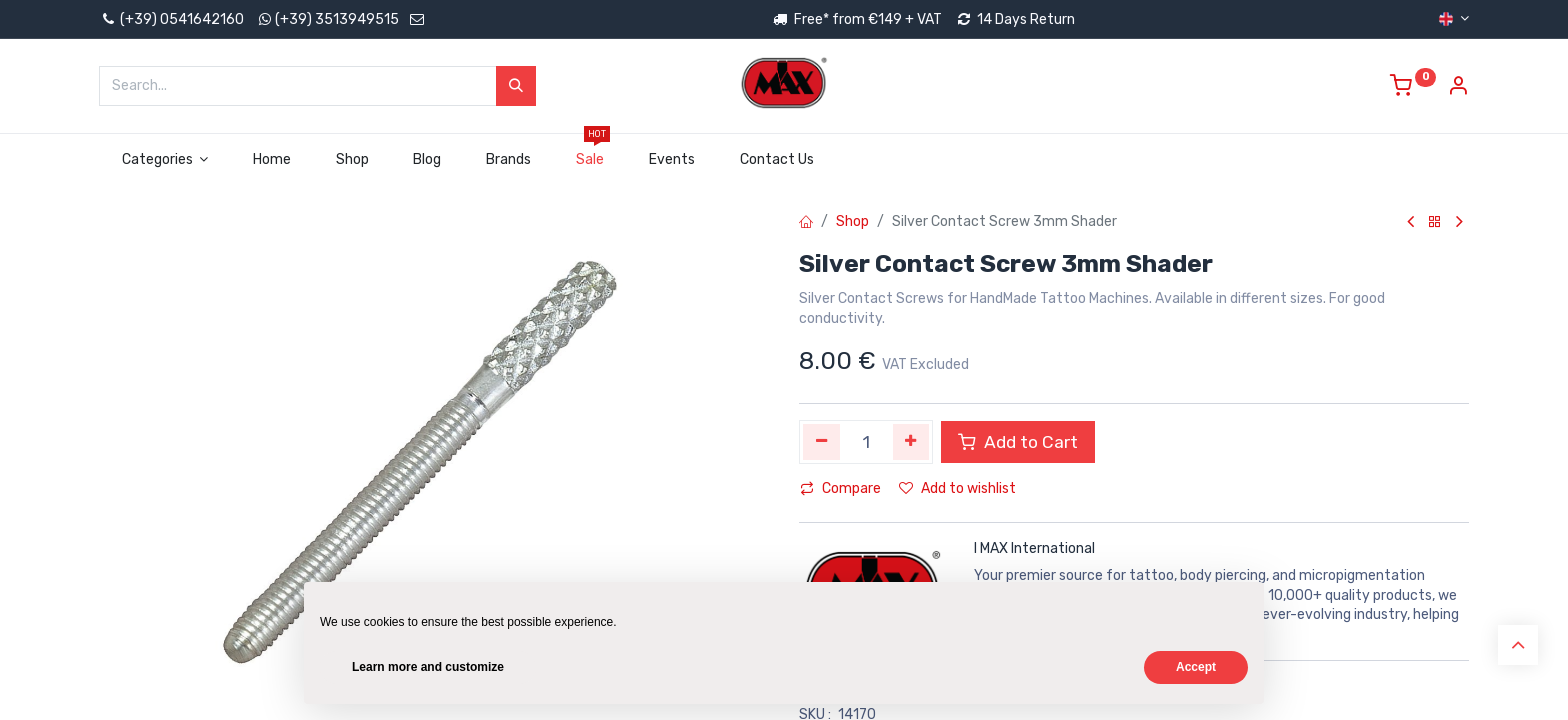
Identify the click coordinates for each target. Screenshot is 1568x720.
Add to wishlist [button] (957, 488)
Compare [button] (840, 488)
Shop (852, 221)
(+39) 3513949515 (337, 19)
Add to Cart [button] (1018, 442)
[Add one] (911, 442)
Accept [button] (1196, 667)
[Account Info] (1458, 88)
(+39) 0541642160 (171, 19)
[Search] (516, 86)
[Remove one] (821, 442)
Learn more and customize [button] (428, 667)
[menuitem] (272, 160)
